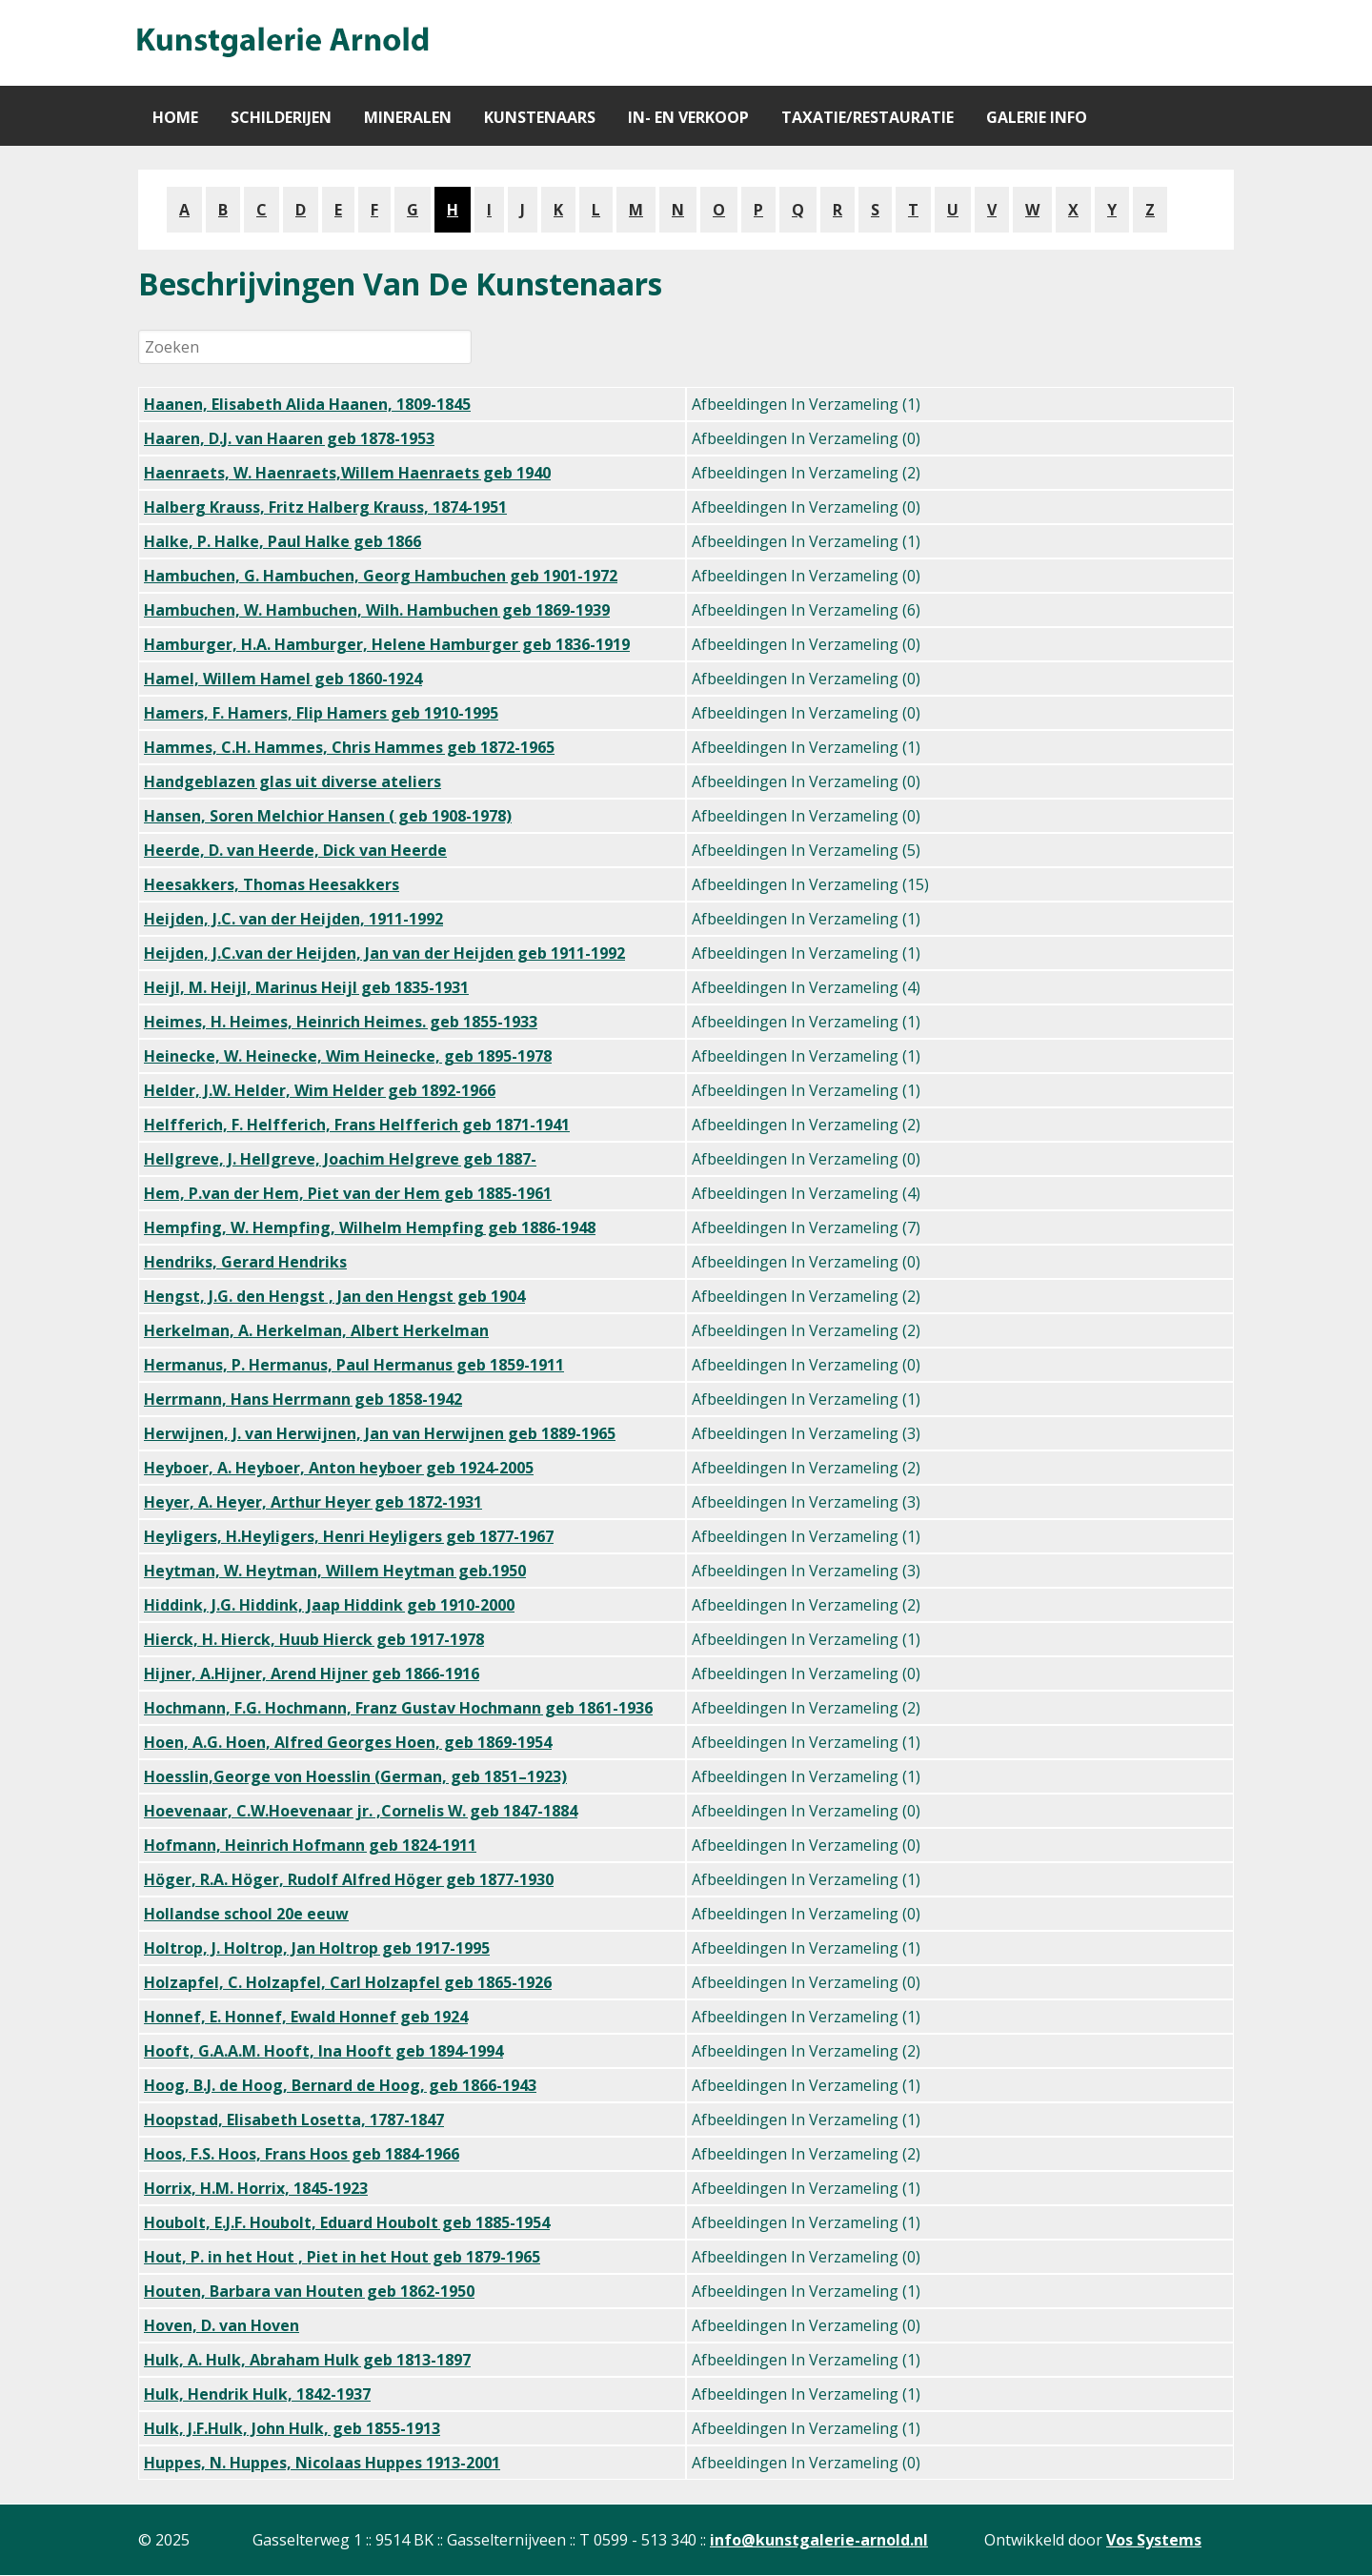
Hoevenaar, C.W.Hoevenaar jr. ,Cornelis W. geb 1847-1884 (360, 1810)
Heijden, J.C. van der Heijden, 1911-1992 (293, 918)
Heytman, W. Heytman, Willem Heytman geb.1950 (335, 1570)
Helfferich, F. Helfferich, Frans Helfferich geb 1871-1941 (357, 1124)
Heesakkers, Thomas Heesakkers (271, 884)
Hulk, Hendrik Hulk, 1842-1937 (257, 2393)
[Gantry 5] (281, 43)
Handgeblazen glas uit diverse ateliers (292, 781)
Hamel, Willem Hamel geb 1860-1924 (283, 678)
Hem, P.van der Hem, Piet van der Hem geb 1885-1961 (348, 1193)
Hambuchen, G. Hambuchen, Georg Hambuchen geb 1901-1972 (380, 575)
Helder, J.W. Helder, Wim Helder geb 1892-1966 (319, 1090)
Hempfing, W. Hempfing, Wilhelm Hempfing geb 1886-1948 (369, 1227)
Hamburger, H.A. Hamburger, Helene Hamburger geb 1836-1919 (387, 644)
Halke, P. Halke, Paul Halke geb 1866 (282, 541)
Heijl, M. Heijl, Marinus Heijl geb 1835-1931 (306, 987)
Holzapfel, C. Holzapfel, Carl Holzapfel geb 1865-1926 (348, 1982)
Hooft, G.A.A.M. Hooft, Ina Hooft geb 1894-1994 (323, 2050)
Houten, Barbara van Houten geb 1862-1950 (309, 2291)
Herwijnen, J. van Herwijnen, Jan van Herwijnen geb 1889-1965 (379, 1433)
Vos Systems (1153, 2539)
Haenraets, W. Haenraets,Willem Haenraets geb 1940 (347, 472)
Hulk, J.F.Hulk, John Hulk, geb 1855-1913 (292, 2428)
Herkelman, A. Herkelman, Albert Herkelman (316, 1330)
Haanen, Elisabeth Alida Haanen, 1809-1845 (307, 404)
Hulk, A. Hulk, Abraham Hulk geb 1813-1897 (307, 2359)
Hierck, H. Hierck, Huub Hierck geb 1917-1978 (314, 1639)
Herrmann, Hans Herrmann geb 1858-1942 (303, 1399)
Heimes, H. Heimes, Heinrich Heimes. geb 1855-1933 (340, 1021)
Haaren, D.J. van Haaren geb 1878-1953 (289, 438)
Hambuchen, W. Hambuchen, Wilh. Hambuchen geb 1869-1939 (377, 609)
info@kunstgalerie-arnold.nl (819, 2539)
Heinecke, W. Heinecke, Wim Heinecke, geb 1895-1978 (348, 1055)
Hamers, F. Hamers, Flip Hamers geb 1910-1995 (321, 712)
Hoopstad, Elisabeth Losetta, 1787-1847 (294, 2119)
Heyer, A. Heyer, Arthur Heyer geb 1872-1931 (313, 1501)
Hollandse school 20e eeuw (246, 1913)
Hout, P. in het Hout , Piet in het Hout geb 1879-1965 (342, 2256)
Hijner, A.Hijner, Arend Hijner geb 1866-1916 (311, 1673)
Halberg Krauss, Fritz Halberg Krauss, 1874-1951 (325, 507)
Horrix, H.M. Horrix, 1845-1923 (256, 2188)
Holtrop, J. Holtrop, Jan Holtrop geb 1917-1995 (317, 1947)
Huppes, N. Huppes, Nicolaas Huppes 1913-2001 (322, 2462)
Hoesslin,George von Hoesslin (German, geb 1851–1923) (355, 1776)
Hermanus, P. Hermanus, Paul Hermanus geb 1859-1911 (354, 1364)
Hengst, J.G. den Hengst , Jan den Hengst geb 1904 (334, 1296)
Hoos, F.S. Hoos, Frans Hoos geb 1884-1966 (301, 2153)
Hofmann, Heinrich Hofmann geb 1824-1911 (310, 1845)
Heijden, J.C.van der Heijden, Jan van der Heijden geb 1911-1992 (384, 953)
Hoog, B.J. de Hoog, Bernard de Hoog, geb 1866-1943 (340, 2085)
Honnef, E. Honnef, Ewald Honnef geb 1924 (306, 2016)
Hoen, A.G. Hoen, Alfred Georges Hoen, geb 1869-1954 (348, 1742)
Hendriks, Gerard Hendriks (245, 1261)
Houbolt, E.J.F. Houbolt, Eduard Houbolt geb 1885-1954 (347, 2222)
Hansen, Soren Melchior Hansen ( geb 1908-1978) (328, 815)
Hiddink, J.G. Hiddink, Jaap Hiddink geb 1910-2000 (329, 1604)
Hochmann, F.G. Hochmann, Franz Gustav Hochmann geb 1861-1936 (398, 1707)
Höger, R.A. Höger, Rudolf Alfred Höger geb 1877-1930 (349, 1879)
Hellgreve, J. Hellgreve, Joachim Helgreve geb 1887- (340, 1158)
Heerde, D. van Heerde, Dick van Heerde (295, 850)
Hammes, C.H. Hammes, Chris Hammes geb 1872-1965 (349, 747)
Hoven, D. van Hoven (221, 2325)
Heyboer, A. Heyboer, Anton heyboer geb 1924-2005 (339, 1467)
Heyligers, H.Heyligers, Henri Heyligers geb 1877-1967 (349, 1536)
